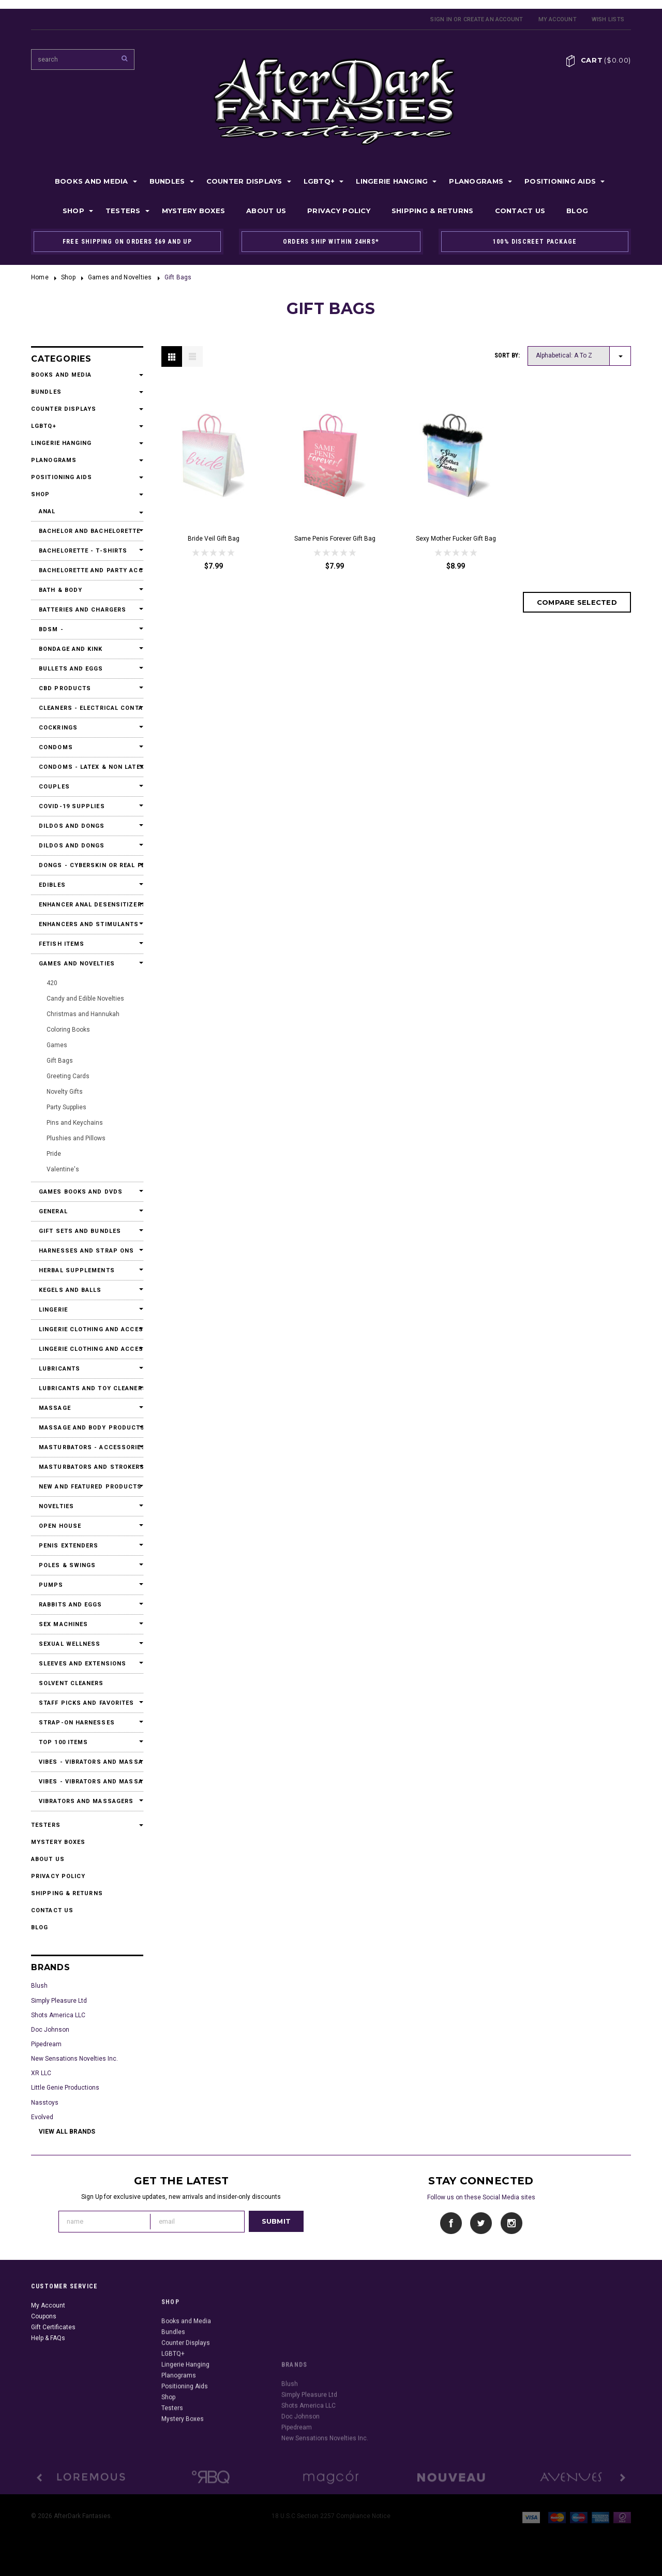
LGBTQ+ (319, 181)
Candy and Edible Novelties (85, 998)
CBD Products (65, 688)
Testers (123, 210)
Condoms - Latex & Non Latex (87, 767)
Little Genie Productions (65, 2087)
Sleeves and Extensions (82, 1663)
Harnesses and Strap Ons (86, 1250)
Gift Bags (60, 1060)
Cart (606, 60)
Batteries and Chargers (82, 609)
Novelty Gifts (65, 1091)
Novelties (56, 1506)
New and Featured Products (87, 1486)
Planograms (476, 181)
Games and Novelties (120, 277)
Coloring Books (68, 1029)
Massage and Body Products (87, 1427)
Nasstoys (44, 2102)
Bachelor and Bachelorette (87, 531)
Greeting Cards (68, 1076)
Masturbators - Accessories (87, 1447)
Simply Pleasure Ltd (59, 2000)
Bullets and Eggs (71, 668)
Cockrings (58, 727)
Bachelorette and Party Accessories (87, 570)
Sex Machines (63, 1624)
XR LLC (41, 2073)
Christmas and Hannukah (83, 1014)
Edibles (52, 885)
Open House (60, 1526)
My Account (557, 19)
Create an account (493, 19)
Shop (73, 210)
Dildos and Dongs (72, 826)
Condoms (56, 747)
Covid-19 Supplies (72, 806)
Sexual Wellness (70, 1644)
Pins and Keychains (75, 1122)
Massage (55, 1408)
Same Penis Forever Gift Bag (334, 538)
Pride (54, 1153)
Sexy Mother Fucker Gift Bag (456, 538)
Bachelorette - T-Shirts (83, 550)
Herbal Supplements (77, 1270)
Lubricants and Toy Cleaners (87, 1388)
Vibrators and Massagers (86, 1801)
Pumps (51, 1585)
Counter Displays (244, 181)
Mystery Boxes (193, 210)
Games (57, 1045)
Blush (39, 1985)
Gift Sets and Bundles (80, 1231)
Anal (47, 511)
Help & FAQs (48, 2387)
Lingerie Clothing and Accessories (87, 1329)
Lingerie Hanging (392, 181)
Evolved (42, 2117)
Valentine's (63, 1169)
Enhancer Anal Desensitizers (87, 904)
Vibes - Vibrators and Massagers (87, 1762)
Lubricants (59, 1368)
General (53, 1211)
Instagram (511, 2223)
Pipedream (46, 2044)
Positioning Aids (560, 181)
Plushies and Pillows (76, 1138)
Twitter (481, 2223)
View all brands (67, 2131)
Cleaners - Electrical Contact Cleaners (87, 708)
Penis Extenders (69, 1545)
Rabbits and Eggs (70, 1604)
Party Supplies (66, 1107)
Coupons (43, 2365)
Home (40, 277)
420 (52, 983)
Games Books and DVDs (81, 1191)
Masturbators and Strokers (87, 1467)
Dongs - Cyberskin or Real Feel (87, 865)
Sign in (441, 19)
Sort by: (507, 355)
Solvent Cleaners (71, 1683)
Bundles (167, 181)
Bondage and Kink (71, 649)
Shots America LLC (58, 2015)
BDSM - (51, 629)
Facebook (451, 2223)
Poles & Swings (67, 1565)
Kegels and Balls (70, 1290)
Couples (54, 786)
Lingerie (53, 1309)
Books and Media (91, 181)
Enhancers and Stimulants (87, 924)
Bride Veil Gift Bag (213, 538)
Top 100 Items (63, 1742)
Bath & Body (60, 590)
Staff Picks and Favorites (86, 1703)
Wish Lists (608, 19)
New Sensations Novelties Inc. (74, 2058)
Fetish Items (61, 944)
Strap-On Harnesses (77, 1722)
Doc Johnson (50, 2029)
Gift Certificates (53, 2376)
